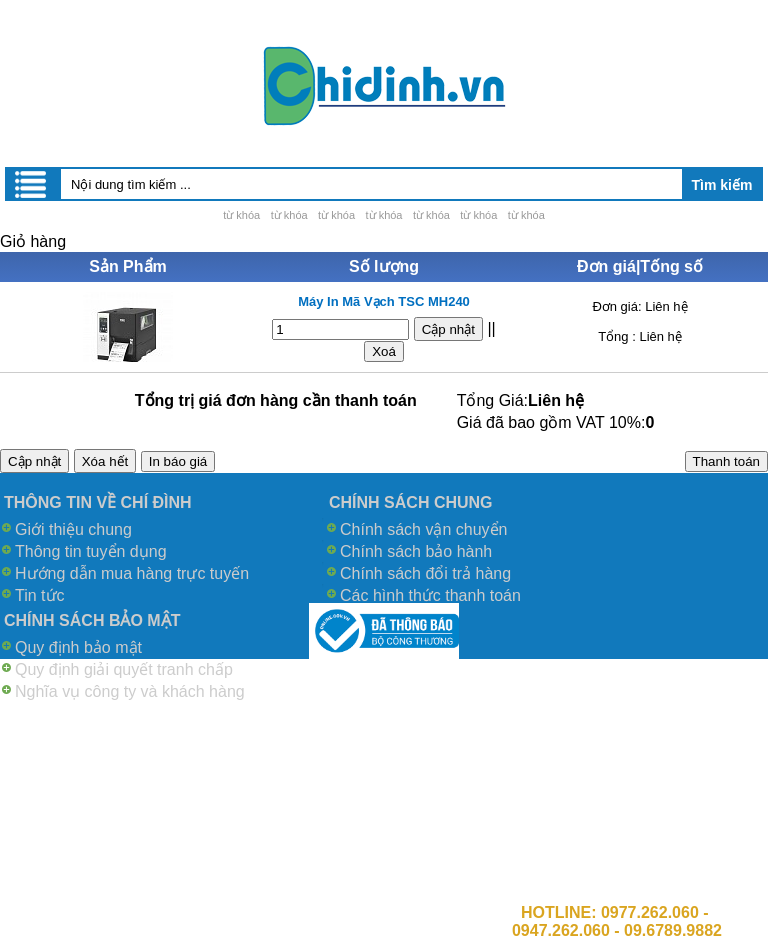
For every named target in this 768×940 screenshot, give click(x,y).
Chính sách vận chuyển (423, 529)
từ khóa (241, 215)
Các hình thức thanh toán (430, 595)
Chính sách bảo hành (416, 551)
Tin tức (40, 595)
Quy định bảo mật (78, 647)
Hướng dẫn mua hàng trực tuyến (132, 573)
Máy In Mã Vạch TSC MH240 (384, 301)
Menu (32, 184)
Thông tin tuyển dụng (91, 551)
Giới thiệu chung (73, 529)
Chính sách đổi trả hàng (425, 573)
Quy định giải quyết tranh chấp (124, 669)
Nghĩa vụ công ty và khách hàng (130, 691)
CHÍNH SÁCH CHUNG (411, 502)
